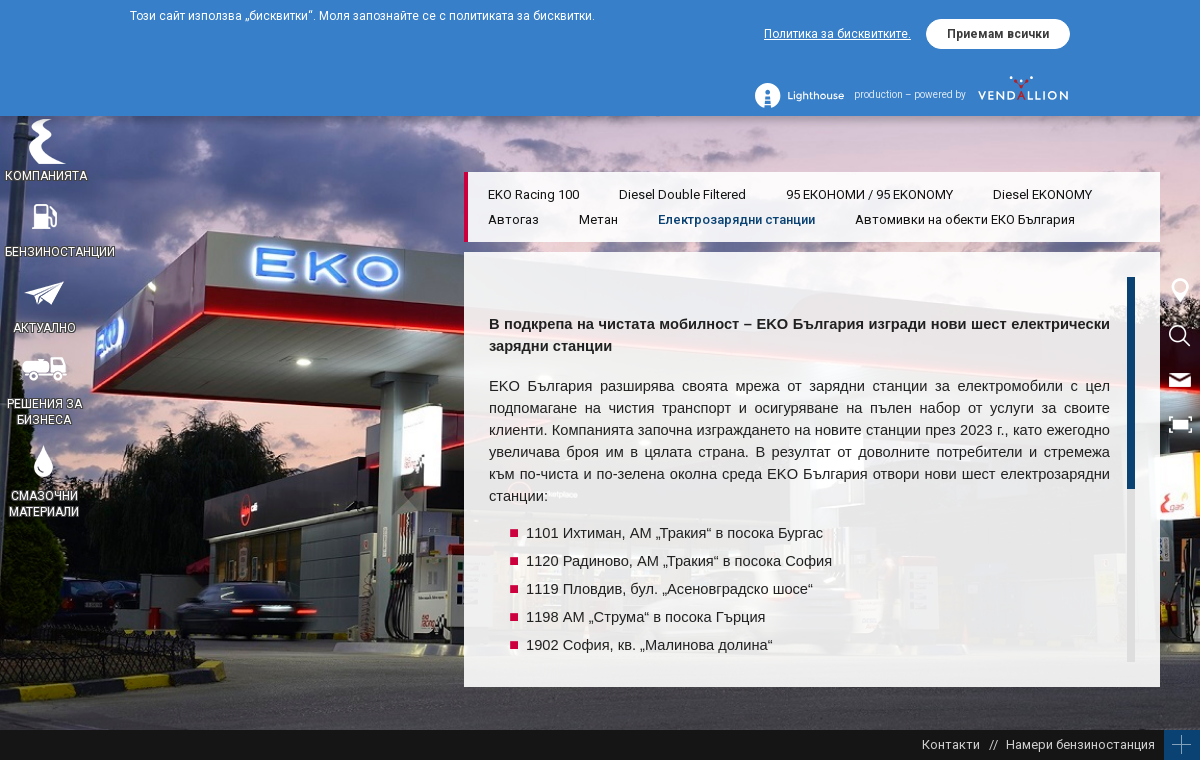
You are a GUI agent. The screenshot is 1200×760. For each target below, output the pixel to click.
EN (1180, 470)
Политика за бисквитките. (837, 34)
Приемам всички (998, 34)
